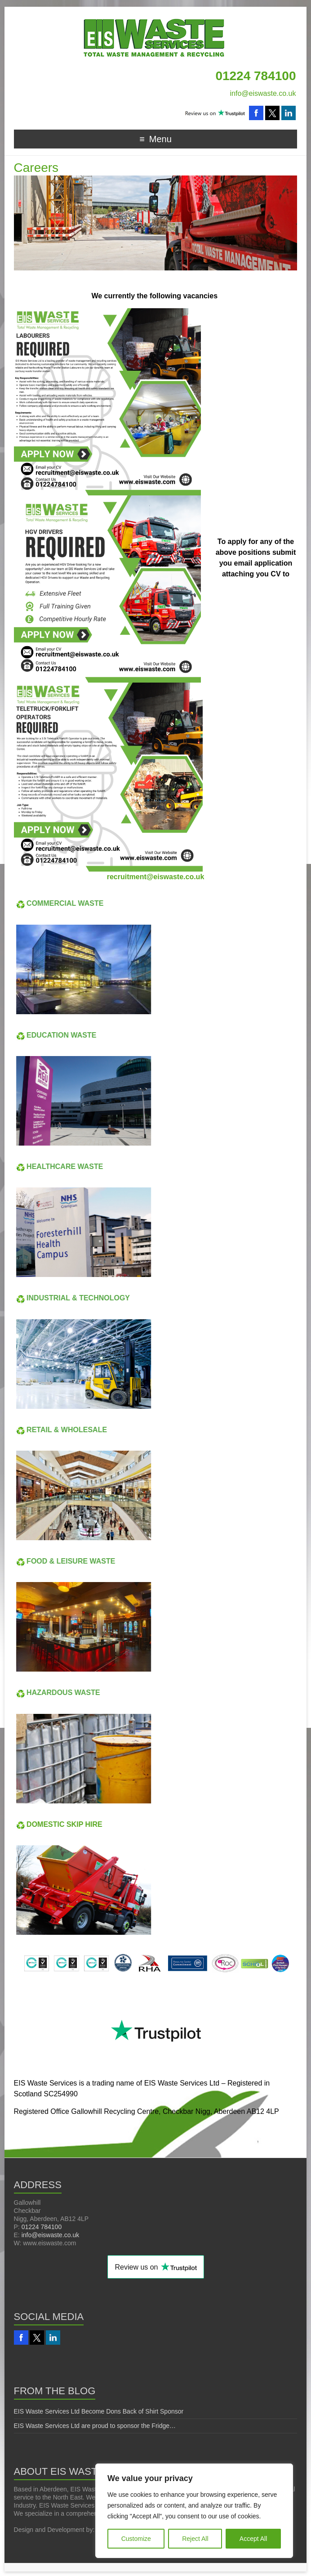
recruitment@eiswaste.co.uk (155, 877)
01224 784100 (42, 2226)
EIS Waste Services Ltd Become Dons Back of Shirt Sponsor (99, 2411)
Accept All (253, 2538)
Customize (136, 2538)
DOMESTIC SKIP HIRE (48, 1824)
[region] (194, 2511)
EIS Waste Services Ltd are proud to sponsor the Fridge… (95, 2425)
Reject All (195, 2538)
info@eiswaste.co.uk (263, 93)
